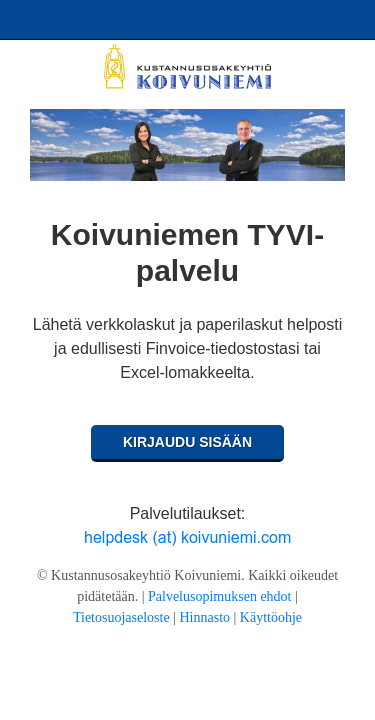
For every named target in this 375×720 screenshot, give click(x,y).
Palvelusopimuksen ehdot (220, 596)
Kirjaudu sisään (187, 442)
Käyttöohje (271, 617)
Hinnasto (204, 617)
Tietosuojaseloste (121, 617)
